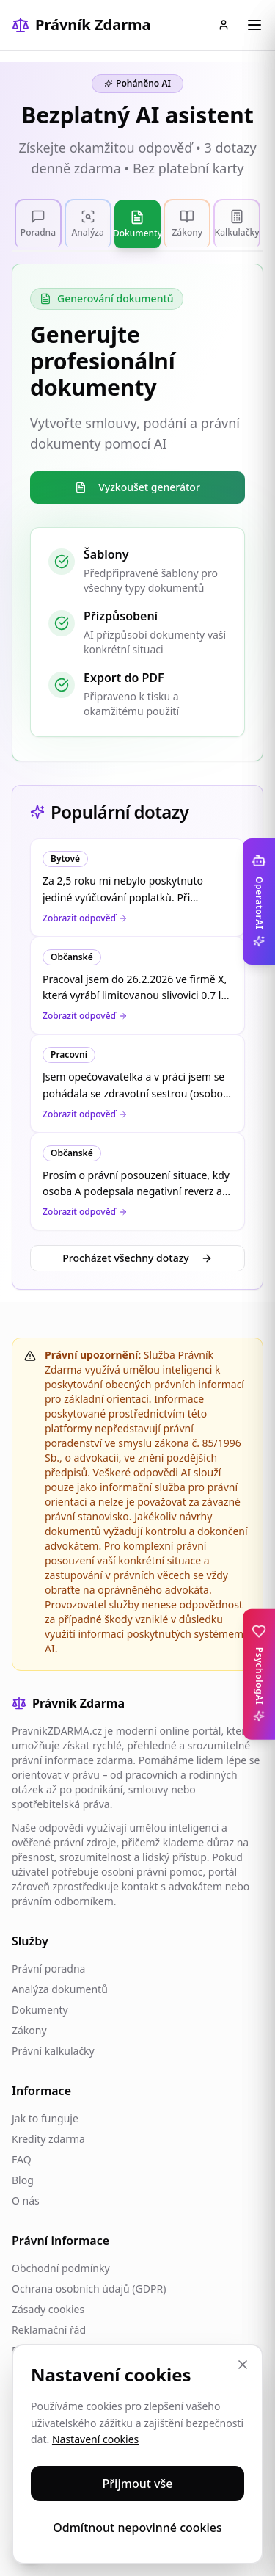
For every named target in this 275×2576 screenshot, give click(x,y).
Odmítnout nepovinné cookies (137, 2527)
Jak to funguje (45, 2118)
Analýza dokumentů (60, 1989)
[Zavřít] (242, 2364)
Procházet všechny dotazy (137, 1258)
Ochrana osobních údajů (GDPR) (89, 2289)
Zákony (29, 2030)
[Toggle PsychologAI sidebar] (259, 1674)
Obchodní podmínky (61, 2268)
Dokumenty (40, 2010)
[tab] (38, 223)
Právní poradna (48, 1968)
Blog (23, 2180)
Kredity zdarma (48, 2139)
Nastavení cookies (95, 2439)
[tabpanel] (137, 512)
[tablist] (137, 224)
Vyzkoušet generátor (137, 487)
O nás (26, 2200)
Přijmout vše (138, 2483)
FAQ (22, 2159)
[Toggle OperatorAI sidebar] (259, 901)
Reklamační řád (49, 2330)
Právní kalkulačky (53, 2051)
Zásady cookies (48, 2309)
